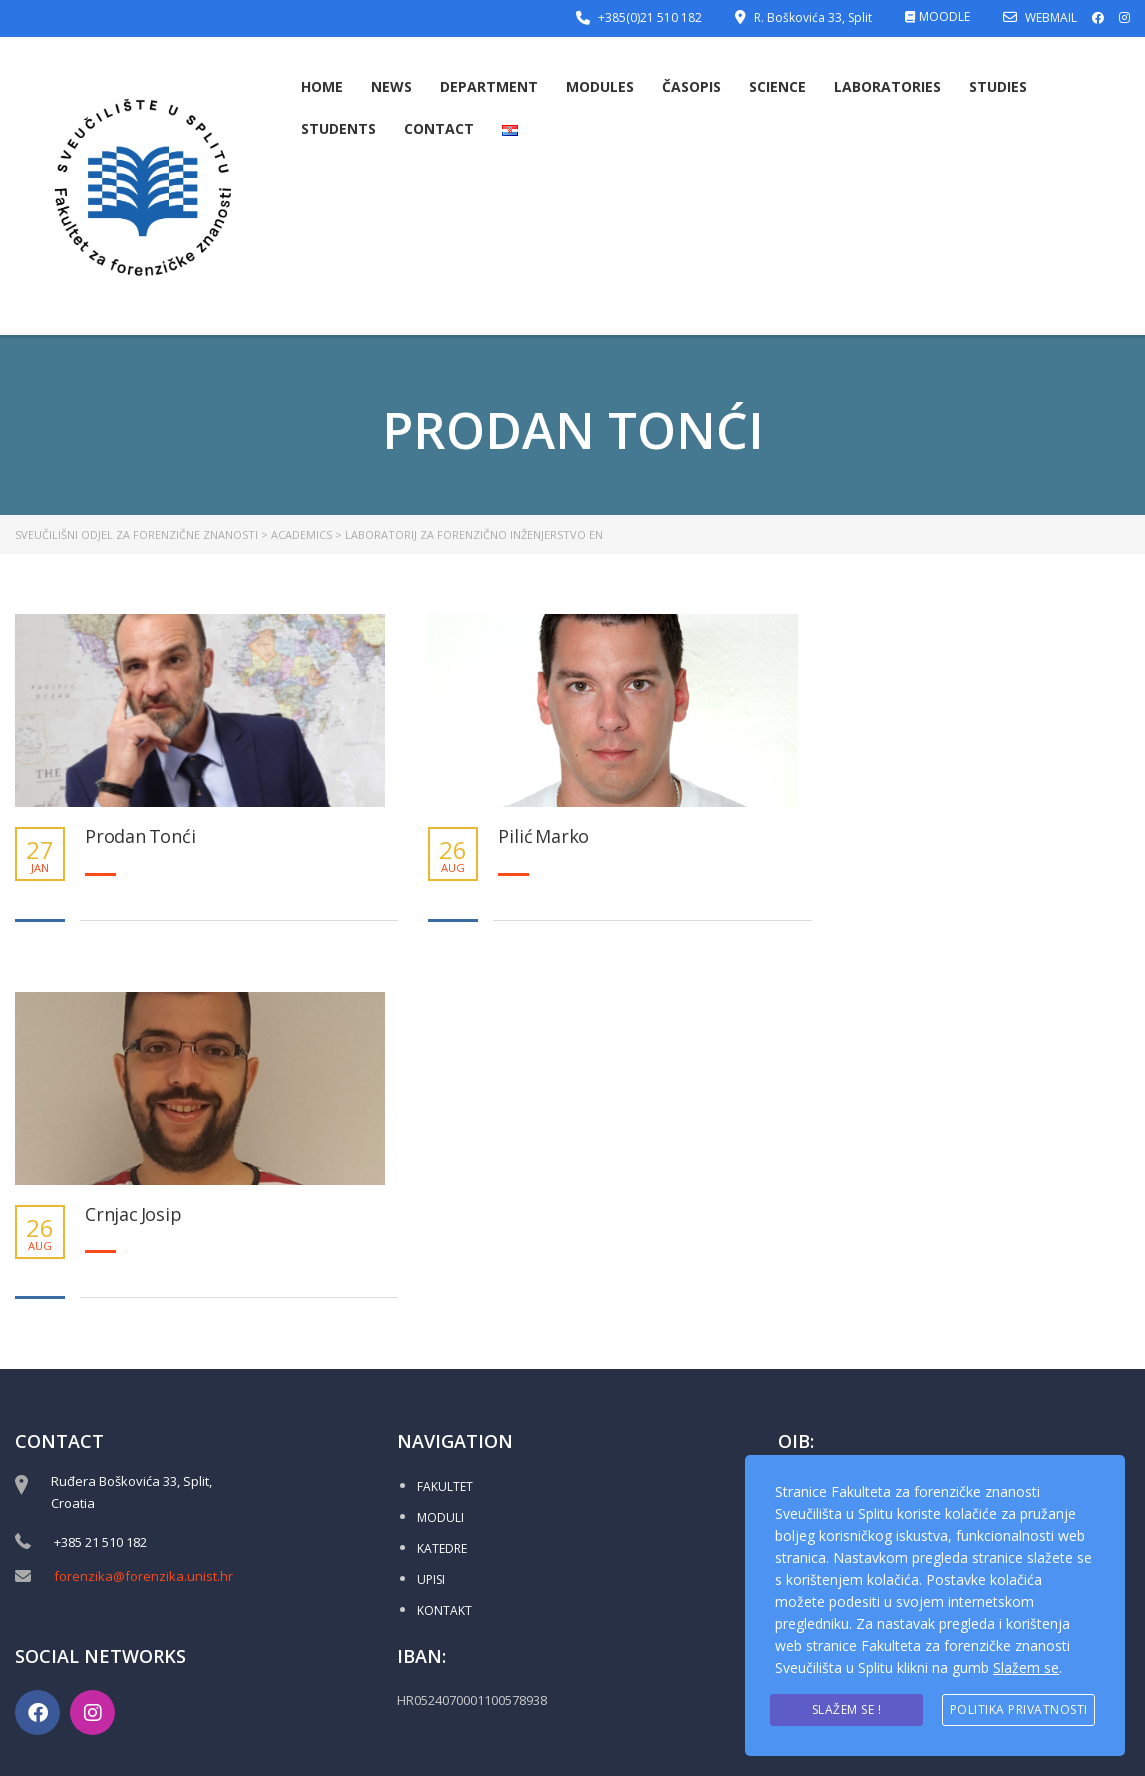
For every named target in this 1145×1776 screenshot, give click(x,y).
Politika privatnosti (1019, 1709)
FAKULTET (445, 1486)
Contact (439, 128)
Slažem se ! (847, 1709)
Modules (600, 86)
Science (777, 86)
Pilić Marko (543, 837)
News (391, 86)
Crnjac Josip (133, 1215)
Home (322, 86)
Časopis (691, 86)
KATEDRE (442, 1548)
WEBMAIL (1051, 17)
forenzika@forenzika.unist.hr (143, 1576)
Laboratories (887, 86)
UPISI (431, 1579)
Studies (998, 86)
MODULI (440, 1517)
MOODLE (944, 16)
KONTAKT (444, 1610)
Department (489, 86)
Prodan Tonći (140, 837)
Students (338, 128)
